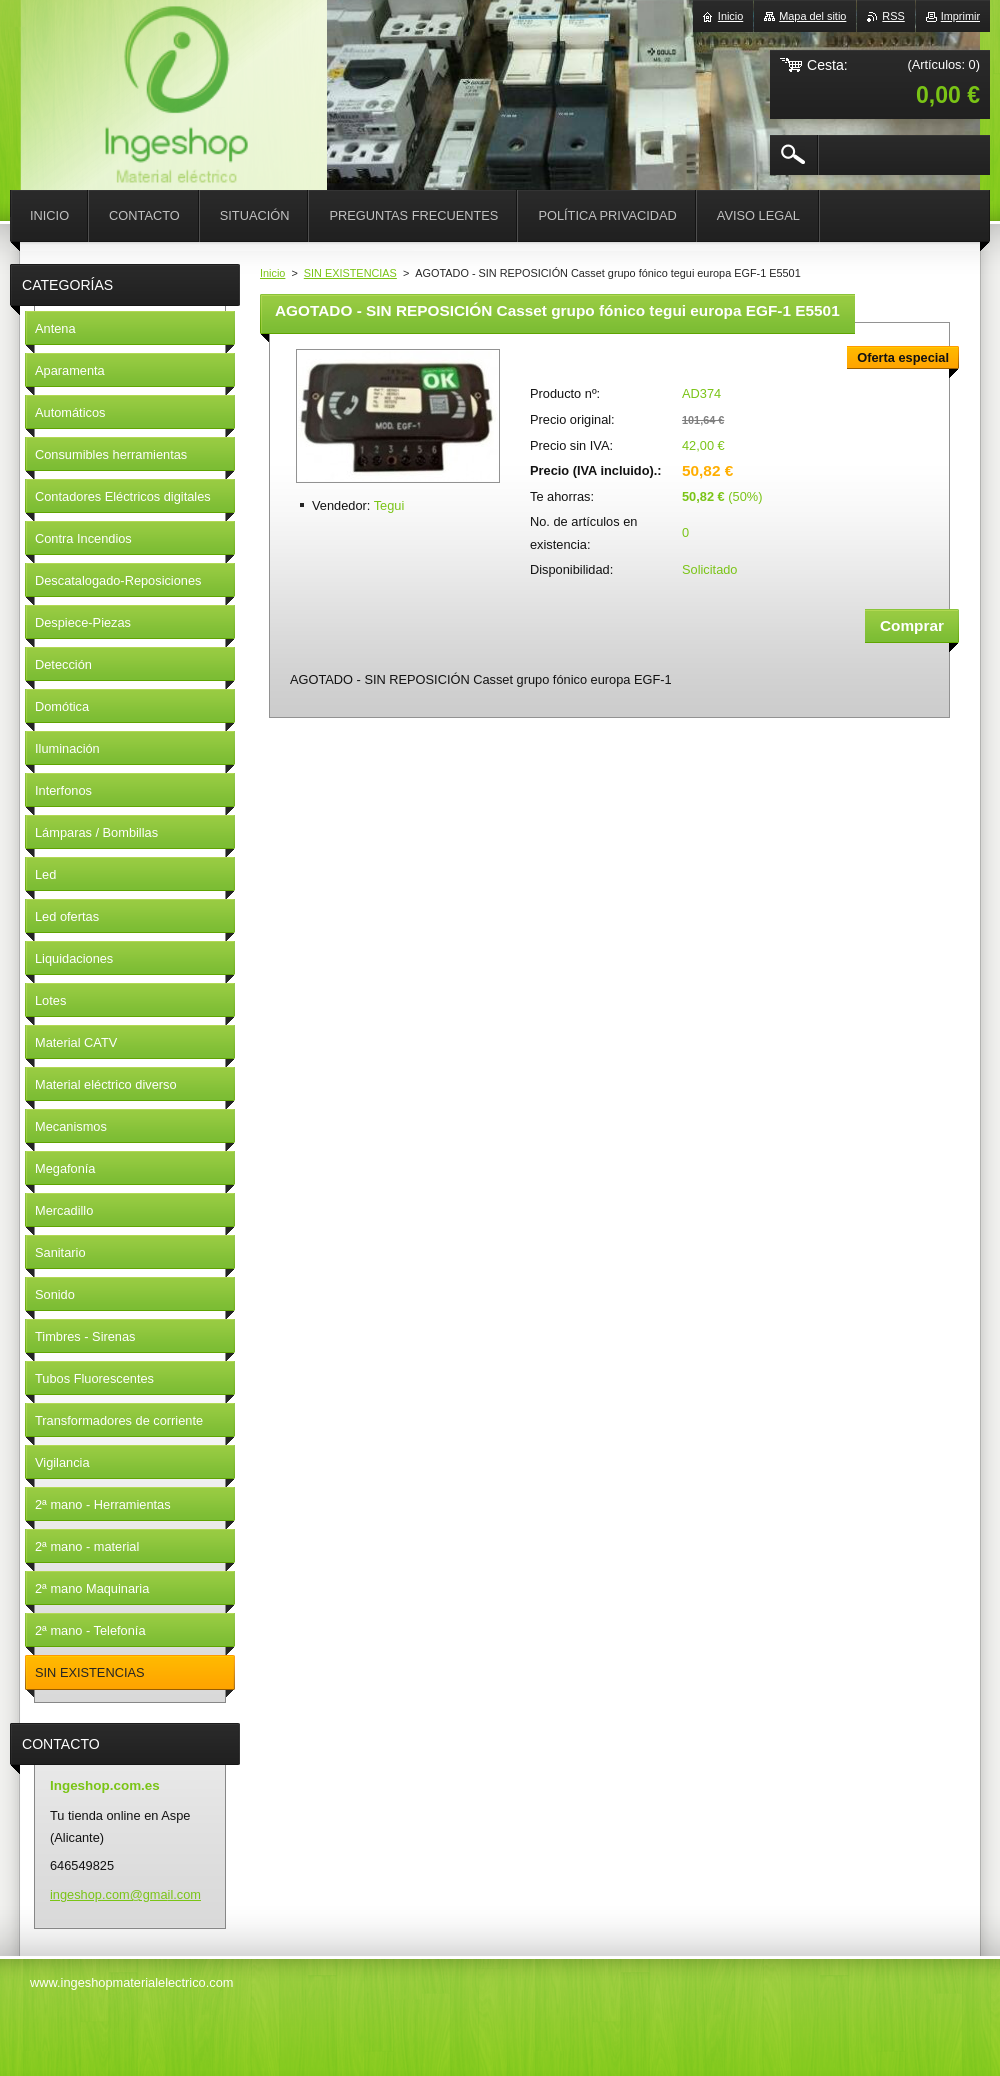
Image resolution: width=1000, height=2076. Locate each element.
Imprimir (960, 16)
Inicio (272, 273)
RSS (893, 16)
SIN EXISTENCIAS (350, 273)
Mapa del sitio (812, 16)
